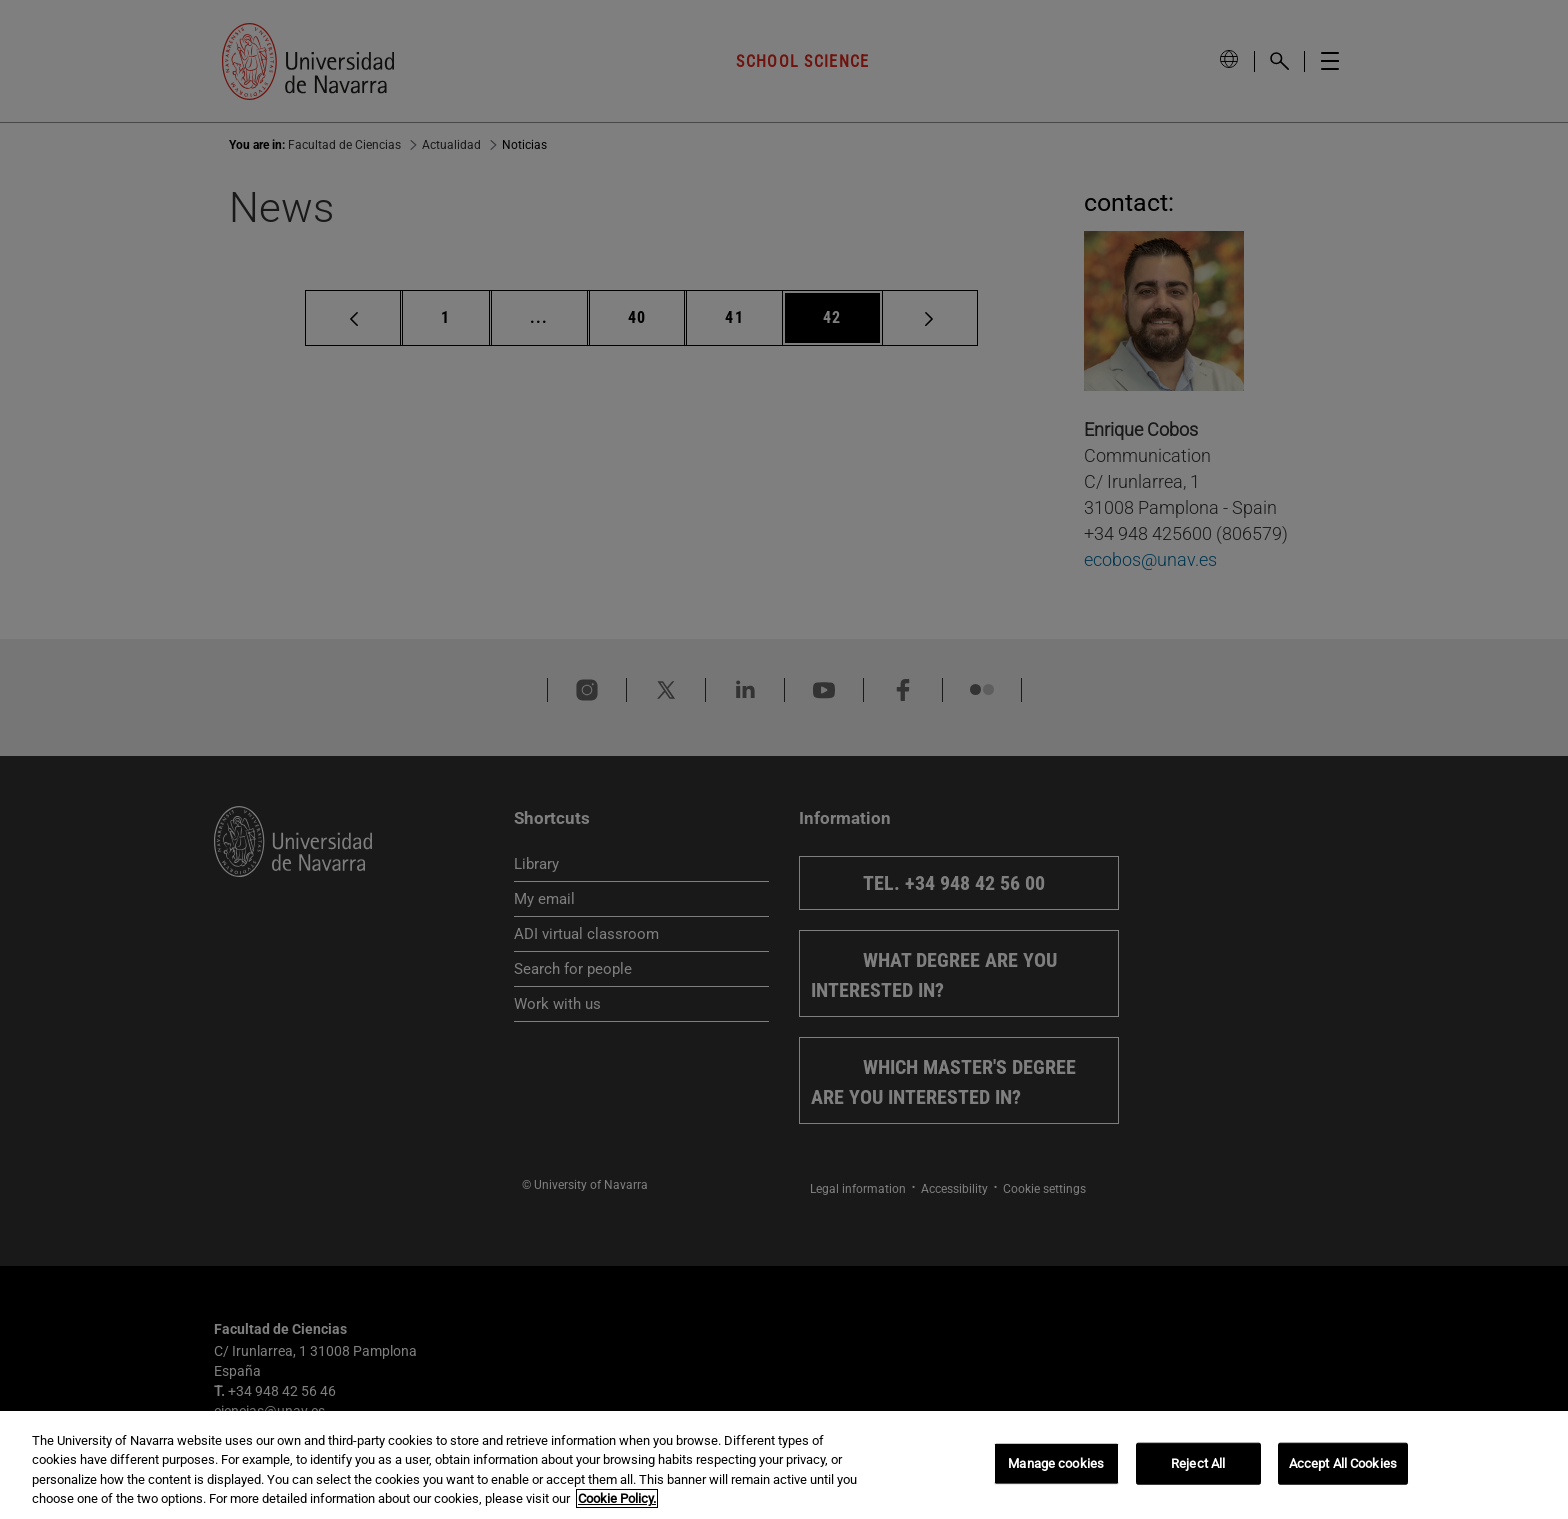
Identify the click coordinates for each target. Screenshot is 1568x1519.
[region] (784, 1465)
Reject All (1198, 1463)
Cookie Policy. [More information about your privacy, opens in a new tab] (617, 1498)
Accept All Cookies (1343, 1463)
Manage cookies (1056, 1463)
